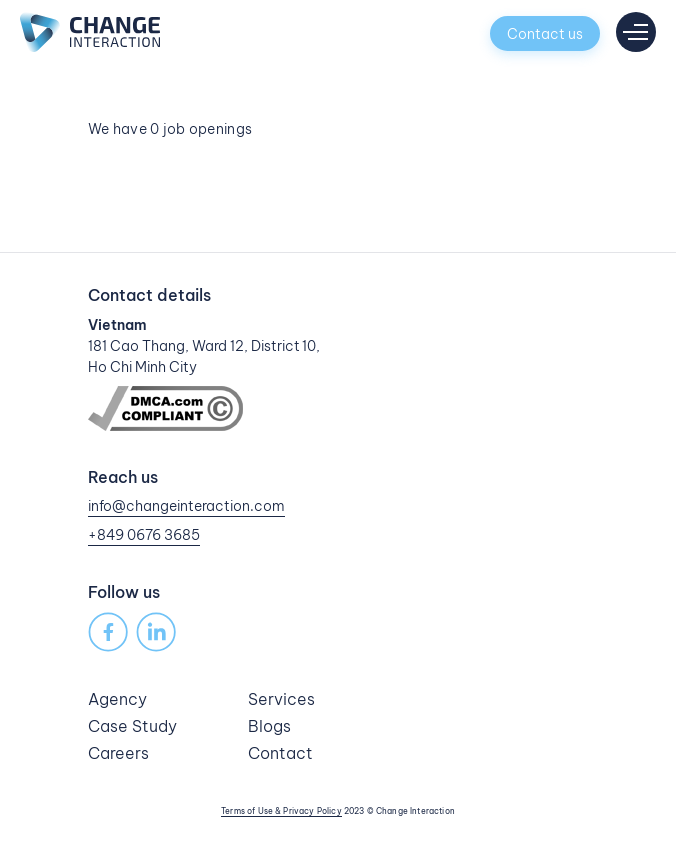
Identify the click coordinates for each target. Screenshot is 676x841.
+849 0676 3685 (144, 535)
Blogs (269, 726)
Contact (280, 753)
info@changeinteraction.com (186, 506)
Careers (118, 753)
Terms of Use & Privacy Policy (281, 811)
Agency (117, 699)
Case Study (132, 726)
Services (281, 699)
